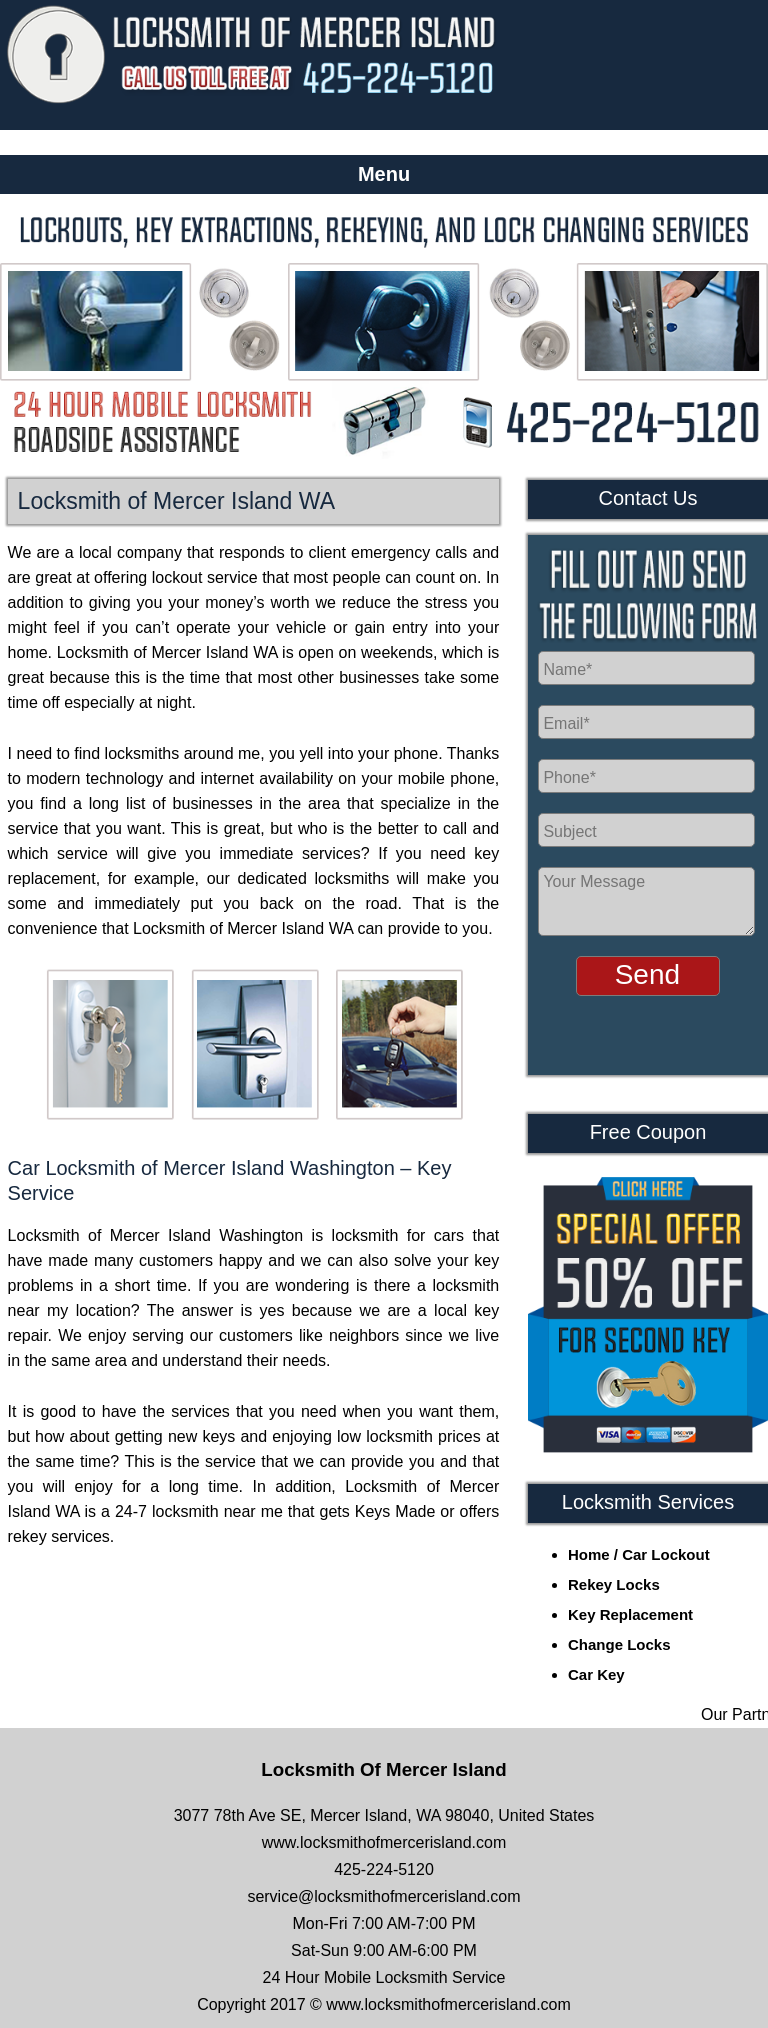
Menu (384, 174)
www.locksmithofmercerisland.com (384, 1842)
